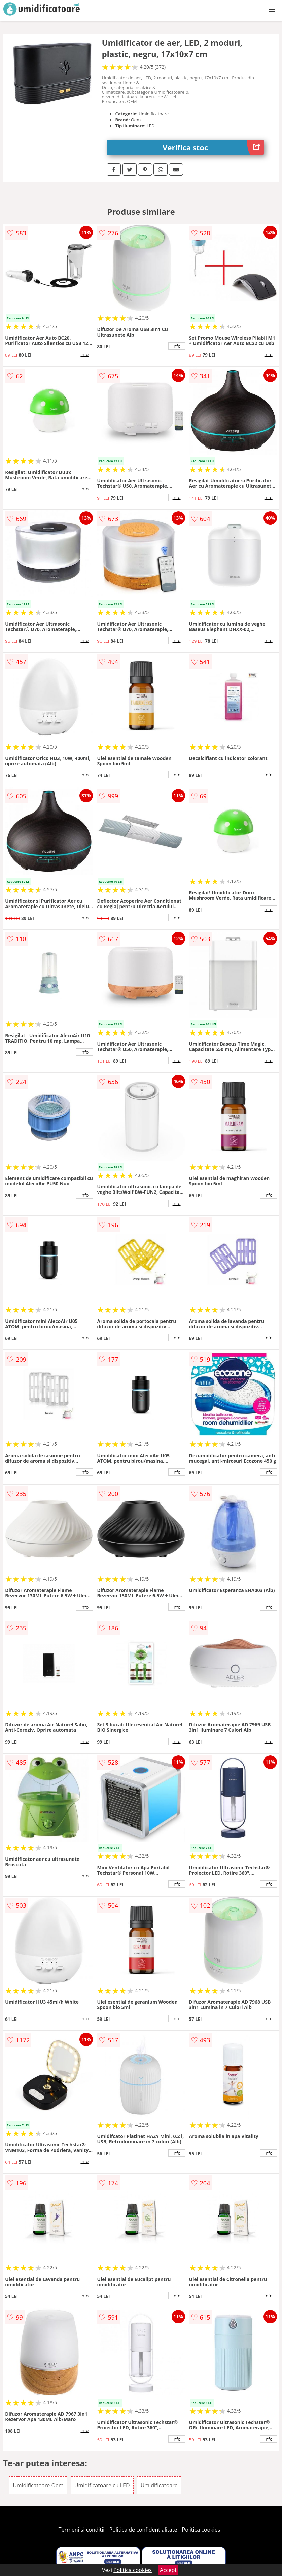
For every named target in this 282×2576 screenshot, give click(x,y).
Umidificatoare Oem (38, 2485)
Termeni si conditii (82, 2529)
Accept (168, 2570)
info (84, 354)
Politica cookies (201, 2529)
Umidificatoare (159, 2485)
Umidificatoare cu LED (102, 2485)
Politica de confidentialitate (143, 2529)
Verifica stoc (213, 147)
